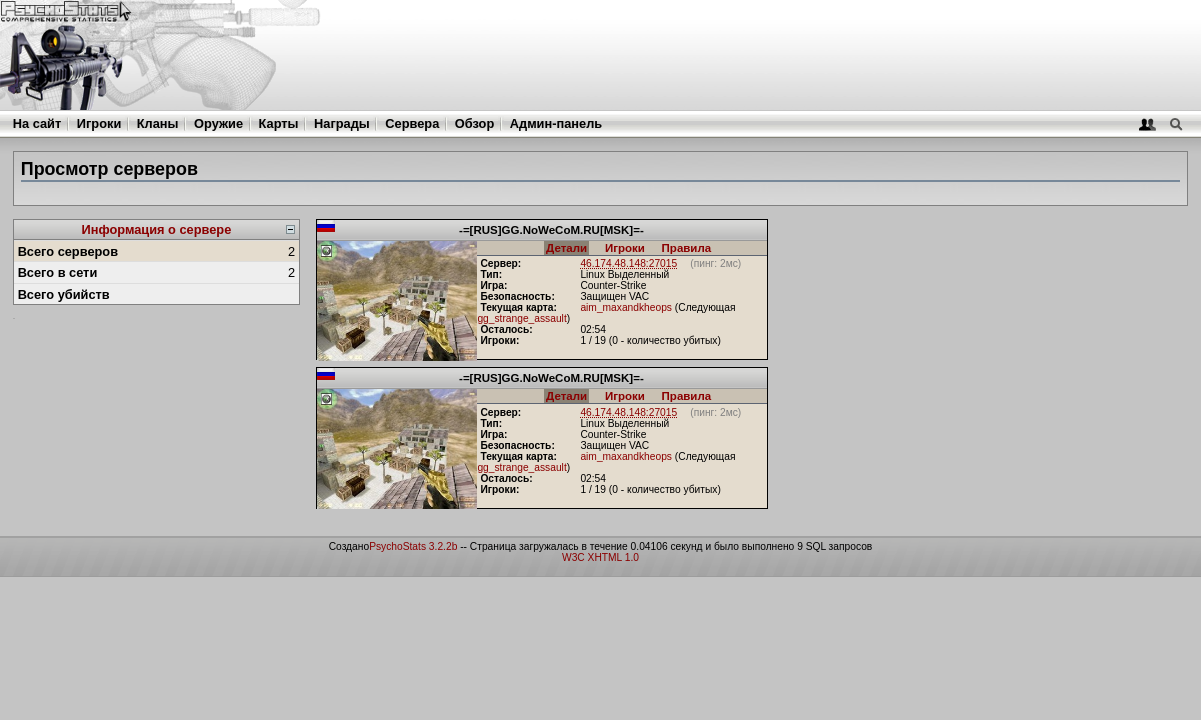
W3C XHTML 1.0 (600, 557)
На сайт (37, 123)
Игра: (493, 285)
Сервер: (500, 263)
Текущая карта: (518, 307)
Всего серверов (68, 251)
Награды (342, 123)
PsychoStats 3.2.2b (413, 546)
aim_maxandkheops (626, 307)
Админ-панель (556, 123)
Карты (279, 123)
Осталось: (506, 329)
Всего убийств (64, 294)
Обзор (474, 123)
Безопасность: (517, 296)
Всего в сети (58, 272)
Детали (566, 248)
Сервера (412, 123)
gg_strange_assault (521, 318)
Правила (687, 248)
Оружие (218, 123)
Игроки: (499, 340)
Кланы (158, 123)
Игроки (99, 123)
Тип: (491, 274)
